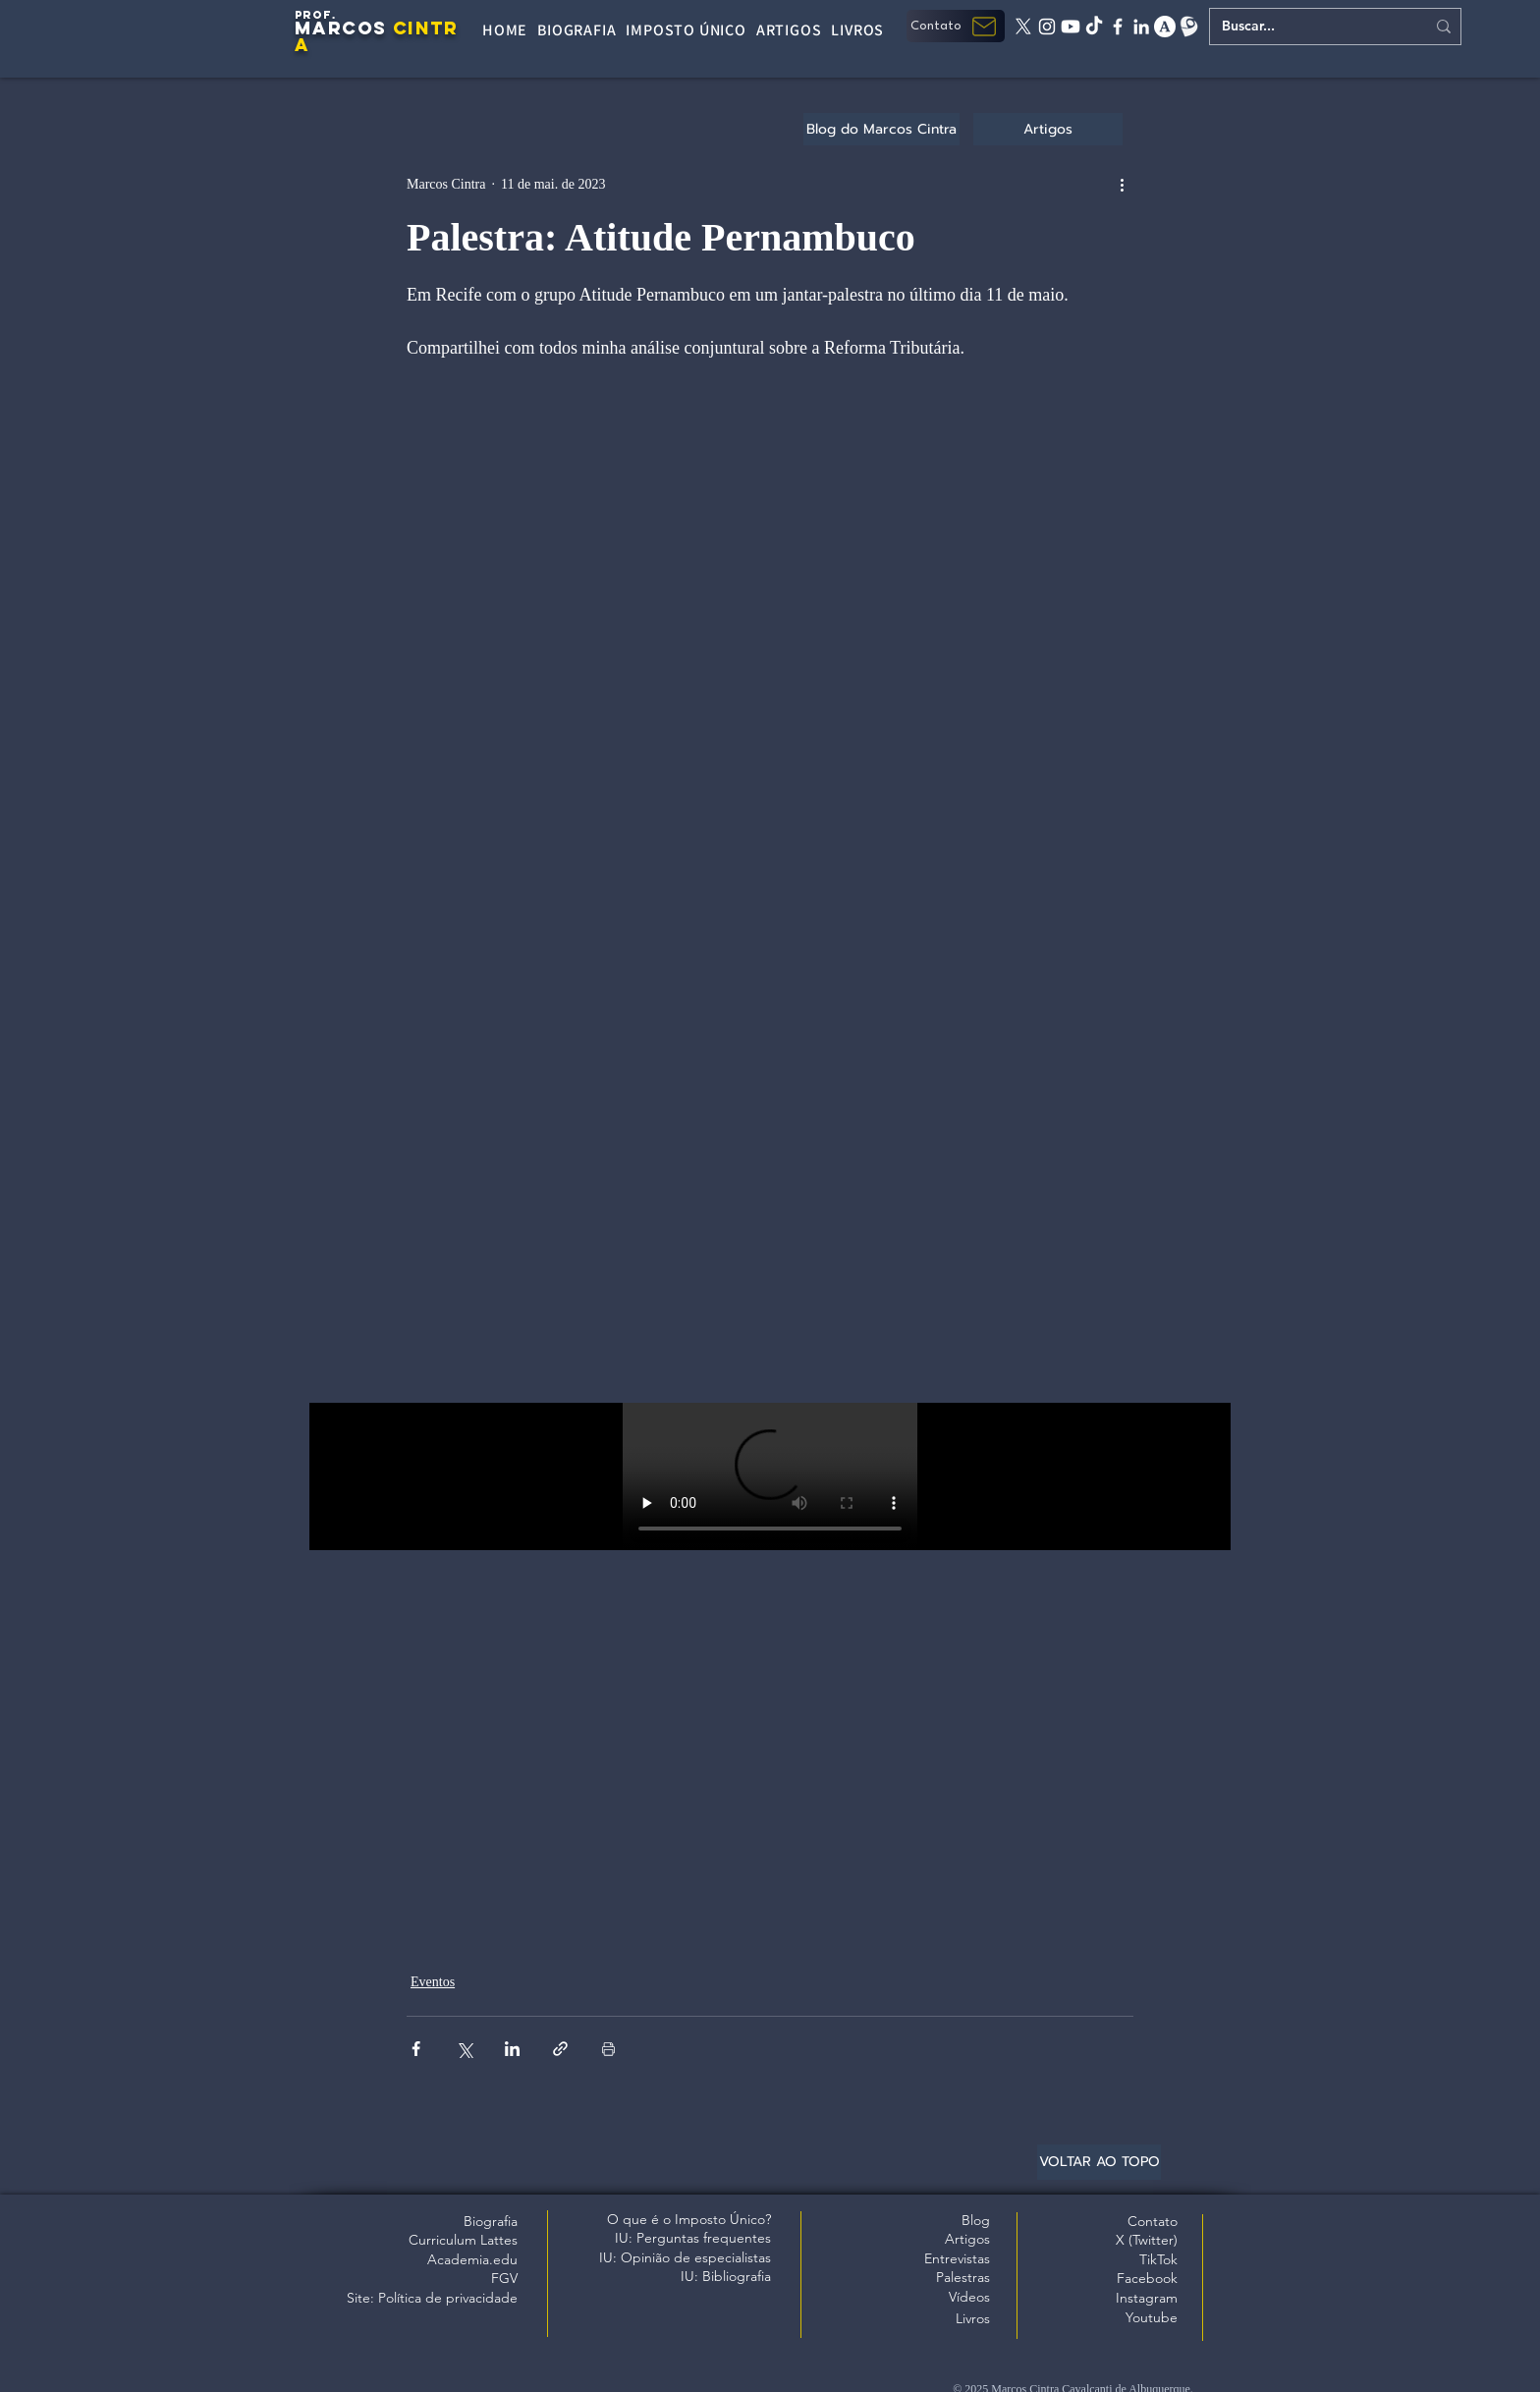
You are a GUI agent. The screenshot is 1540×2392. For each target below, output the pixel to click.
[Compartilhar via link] (560, 2048)
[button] (956, 26)
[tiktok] (1094, 26)
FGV (504, 2278)
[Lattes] (1188, 26)
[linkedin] (1141, 26)
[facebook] (1117, 26)
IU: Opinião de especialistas (685, 2257)
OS (372, 28)
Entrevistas (957, 2258)
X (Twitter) (1147, 2240)
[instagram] (1047, 26)
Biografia (491, 2221)
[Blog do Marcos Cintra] (881, 129)
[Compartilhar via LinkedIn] (512, 2048)
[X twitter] (1023, 26)
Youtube (1152, 2317)
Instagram (1147, 2298)
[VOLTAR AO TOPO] (1099, 2162)
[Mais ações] (1121, 183)
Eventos (433, 1982)
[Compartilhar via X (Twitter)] (464, 2048)
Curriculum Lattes (463, 2240)
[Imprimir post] (608, 2048)
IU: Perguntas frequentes (693, 2238)
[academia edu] (1165, 26)
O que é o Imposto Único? (689, 2219)
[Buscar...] (1309, 26)
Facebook (1147, 2278)
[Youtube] (1070, 26)
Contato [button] (1153, 2221)
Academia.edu (472, 2259)
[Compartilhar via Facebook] (416, 2048)
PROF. (316, 15)
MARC (326, 28)
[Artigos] (1048, 129)
